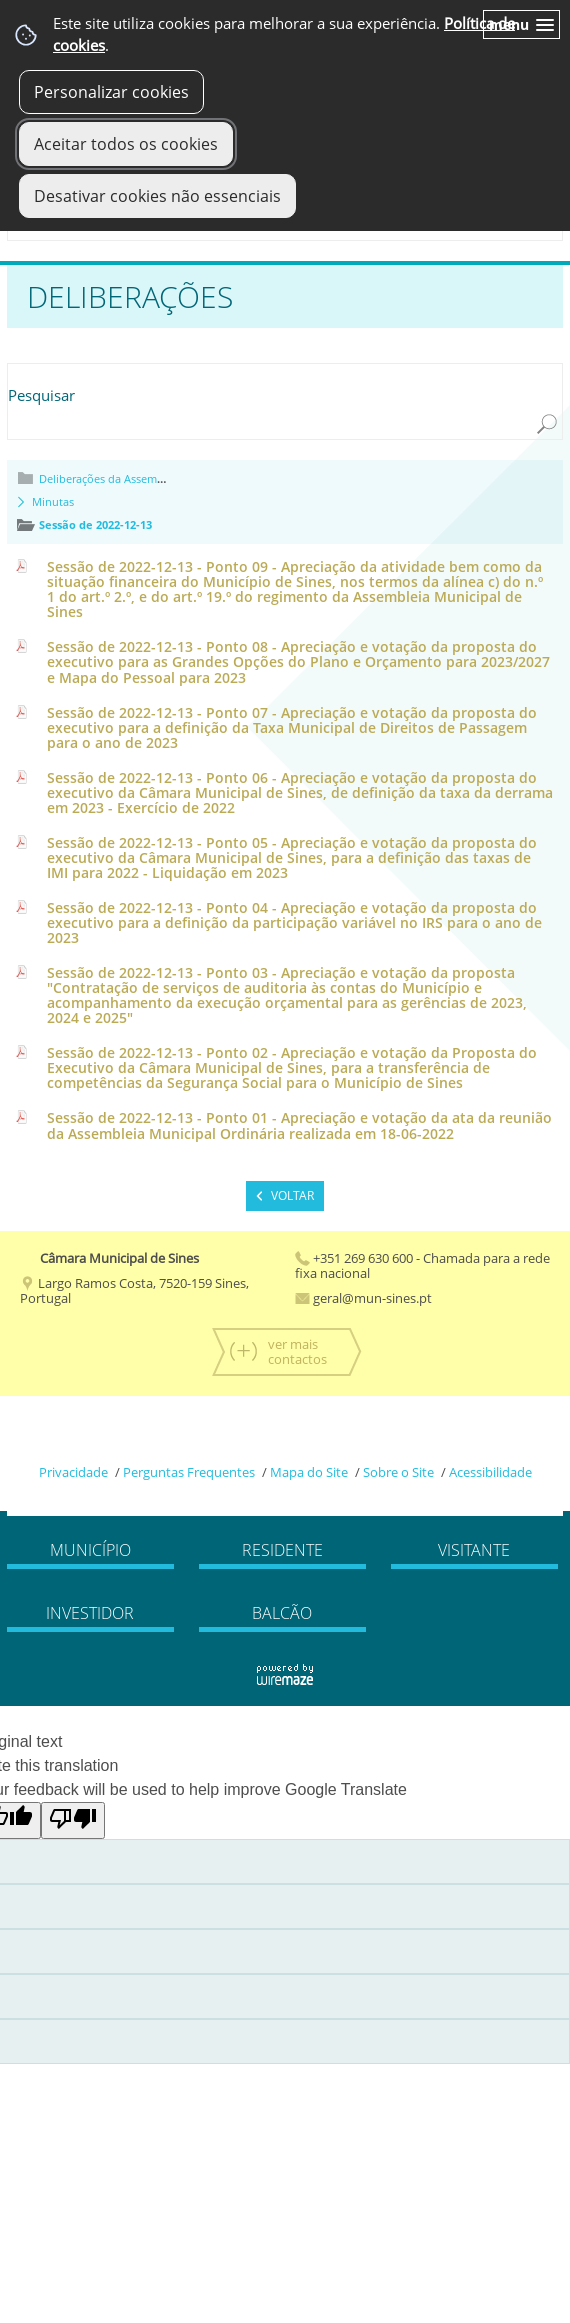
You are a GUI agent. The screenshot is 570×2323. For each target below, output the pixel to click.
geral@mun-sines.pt (363, 1298)
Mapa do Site (309, 1472)
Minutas (53, 501)
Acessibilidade (490, 1472)
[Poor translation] (73, 1820)
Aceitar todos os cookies (126, 144)
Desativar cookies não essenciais (157, 196)
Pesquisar (41, 395)
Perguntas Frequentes (189, 1472)
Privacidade (73, 1472)
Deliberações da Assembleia (110, 478)
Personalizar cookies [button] (111, 92)
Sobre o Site (398, 1472)
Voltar (292, 1195)
